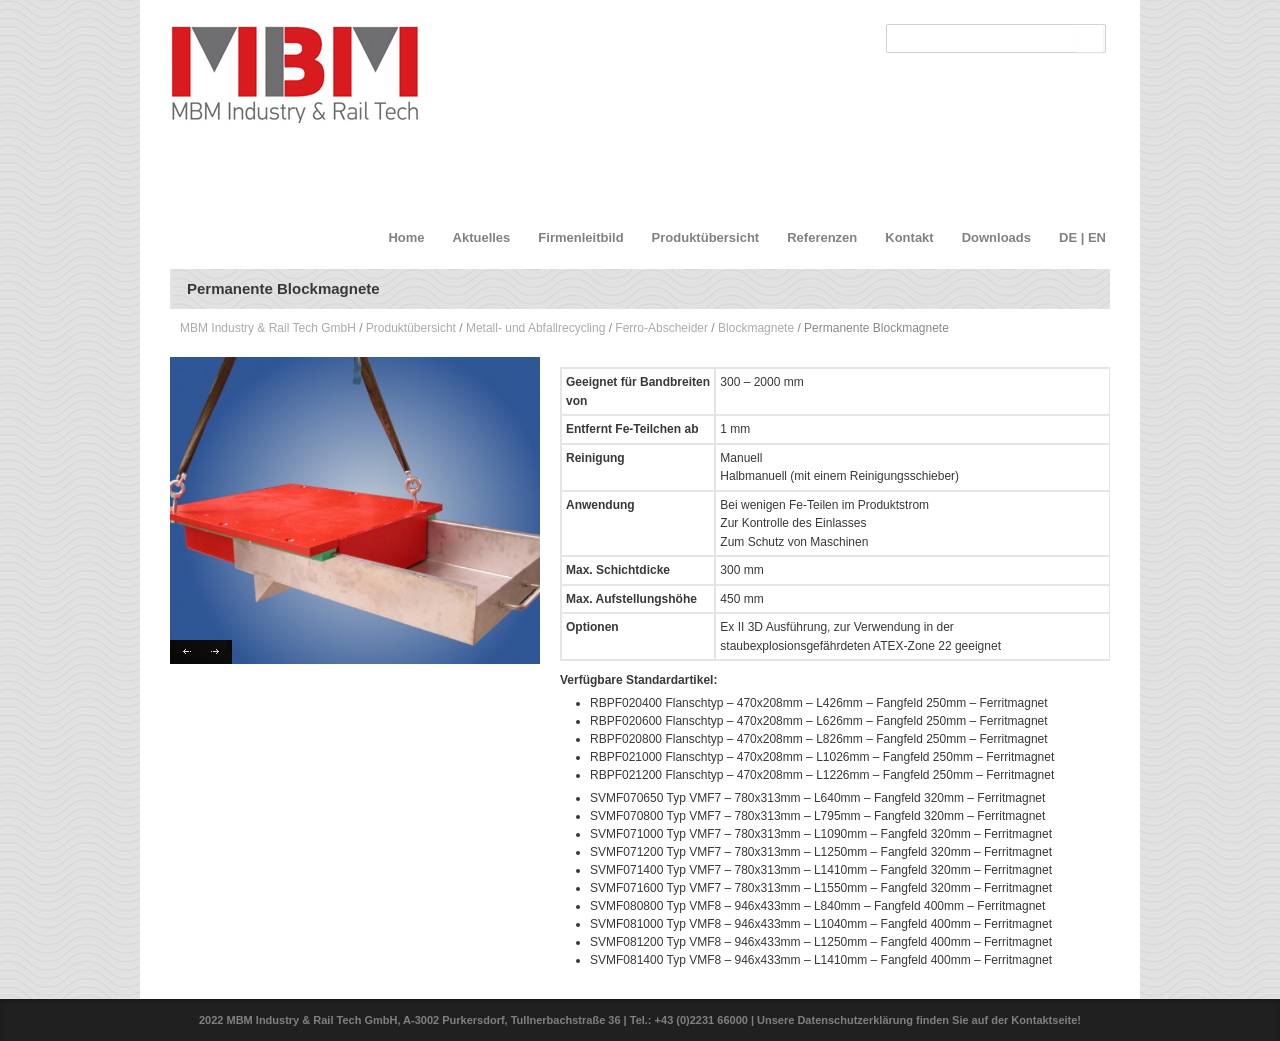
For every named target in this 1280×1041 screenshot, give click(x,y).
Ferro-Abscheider (661, 328)
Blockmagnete (756, 328)
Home (406, 237)
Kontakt (909, 237)
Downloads (996, 237)
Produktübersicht (706, 237)
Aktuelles (482, 237)
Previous (185, 652)
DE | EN (1082, 237)
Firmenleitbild (580, 237)
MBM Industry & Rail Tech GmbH (268, 328)
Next (216, 652)
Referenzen (822, 237)
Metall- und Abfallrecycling (535, 328)
